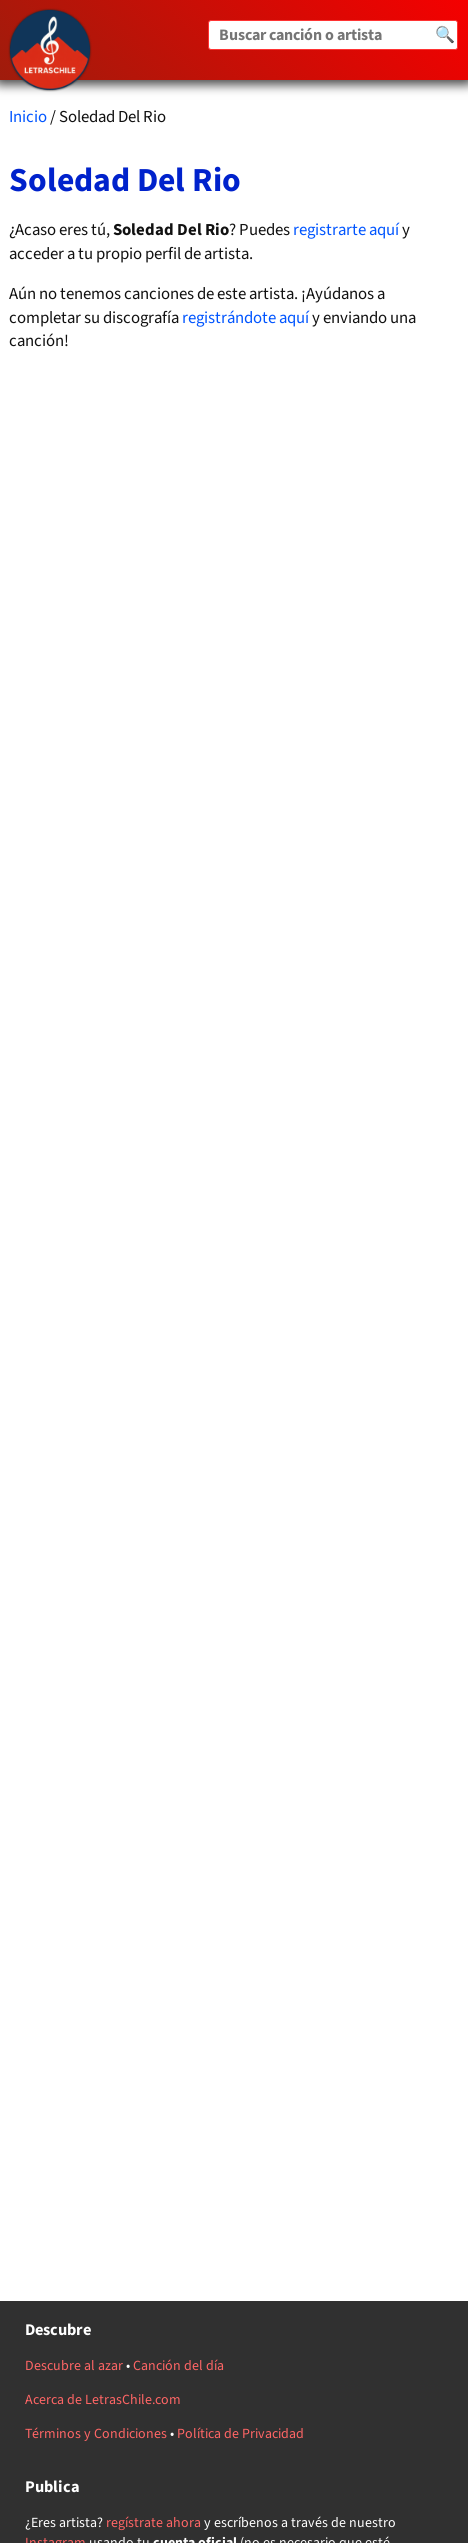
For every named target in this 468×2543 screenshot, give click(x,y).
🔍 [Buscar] (445, 35)
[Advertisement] (234, 1158)
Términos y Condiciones (96, 2434)
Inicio (28, 117)
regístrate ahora (153, 2523)
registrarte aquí (346, 230)
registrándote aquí (245, 318)
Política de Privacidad (240, 2434)
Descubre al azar (74, 2366)
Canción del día (178, 2366)
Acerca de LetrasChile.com (103, 2400)
